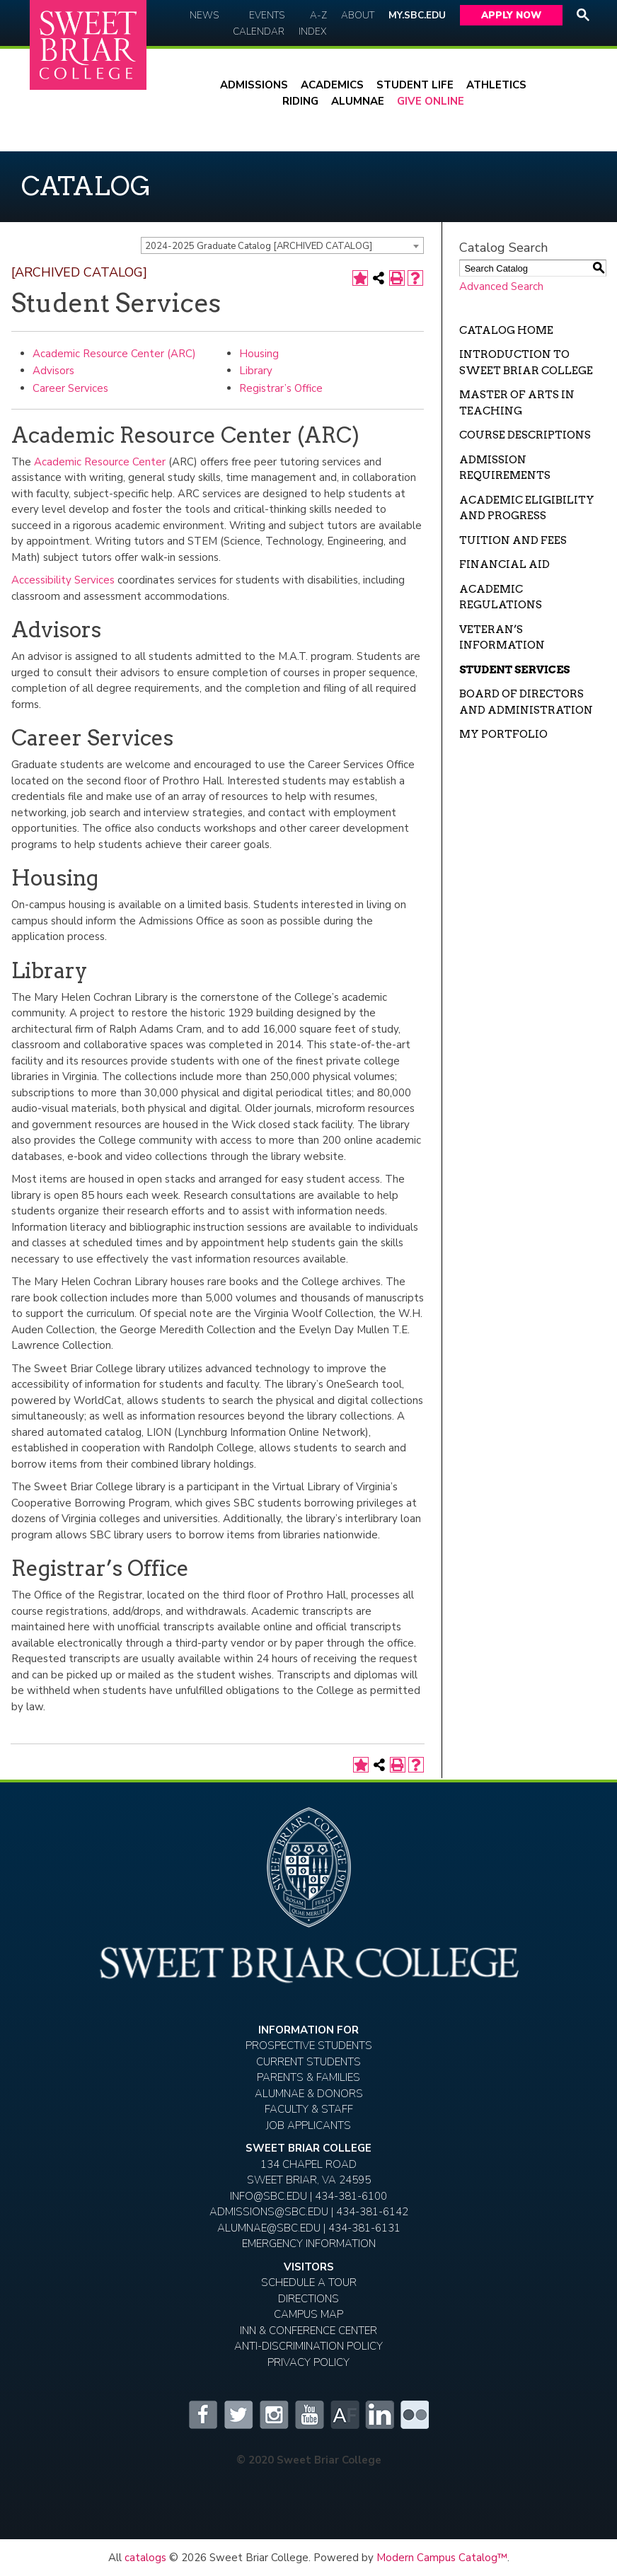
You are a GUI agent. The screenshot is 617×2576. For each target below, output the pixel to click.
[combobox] (282, 245)
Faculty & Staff (309, 2109)
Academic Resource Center (100, 462)
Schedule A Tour (309, 2282)
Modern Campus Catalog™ (441, 2558)
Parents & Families (308, 2077)
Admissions (254, 85)
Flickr (414, 2414)
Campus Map (308, 2314)
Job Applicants (308, 2125)
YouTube (308, 2414)
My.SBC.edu (417, 15)
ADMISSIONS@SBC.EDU (268, 2212)
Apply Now (511, 15)
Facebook (202, 2414)
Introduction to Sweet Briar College (526, 362)
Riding (300, 101)
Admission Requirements (504, 467)
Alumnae (357, 101)
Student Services (514, 669)
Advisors (53, 371)
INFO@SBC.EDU (268, 2196)
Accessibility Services (63, 580)
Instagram (273, 2414)
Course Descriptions (525, 435)
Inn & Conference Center (308, 2330)
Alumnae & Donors (309, 2094)
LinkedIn (379, 2414)
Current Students (308, 2062)
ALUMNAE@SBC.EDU (269, 2228)
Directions (308, 2299)
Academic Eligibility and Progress (526, 508)
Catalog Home (506, 330)
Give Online (430, 101)
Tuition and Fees (513, 540)
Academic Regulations (500, 597)
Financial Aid (504, 564)
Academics (332, 85)
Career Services (70, 388)
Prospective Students (309, 2045)
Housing (259, 354)
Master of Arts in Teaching (517, 402)
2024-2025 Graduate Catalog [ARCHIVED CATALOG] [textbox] (258, 246)
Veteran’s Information (502, 637)
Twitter (237, 2414)
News (204, 15)
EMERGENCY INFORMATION (309, 2243)
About (357, 15)
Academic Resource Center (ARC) (114, 354)
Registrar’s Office (281, 388)
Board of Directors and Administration (526, 701)
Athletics (496, 85)
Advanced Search (501, 286)
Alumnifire (344, 2414)
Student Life (415, 85)
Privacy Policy (308, 2362)
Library (255, 371)
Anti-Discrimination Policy (308, 2346)
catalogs (145, 2558)
